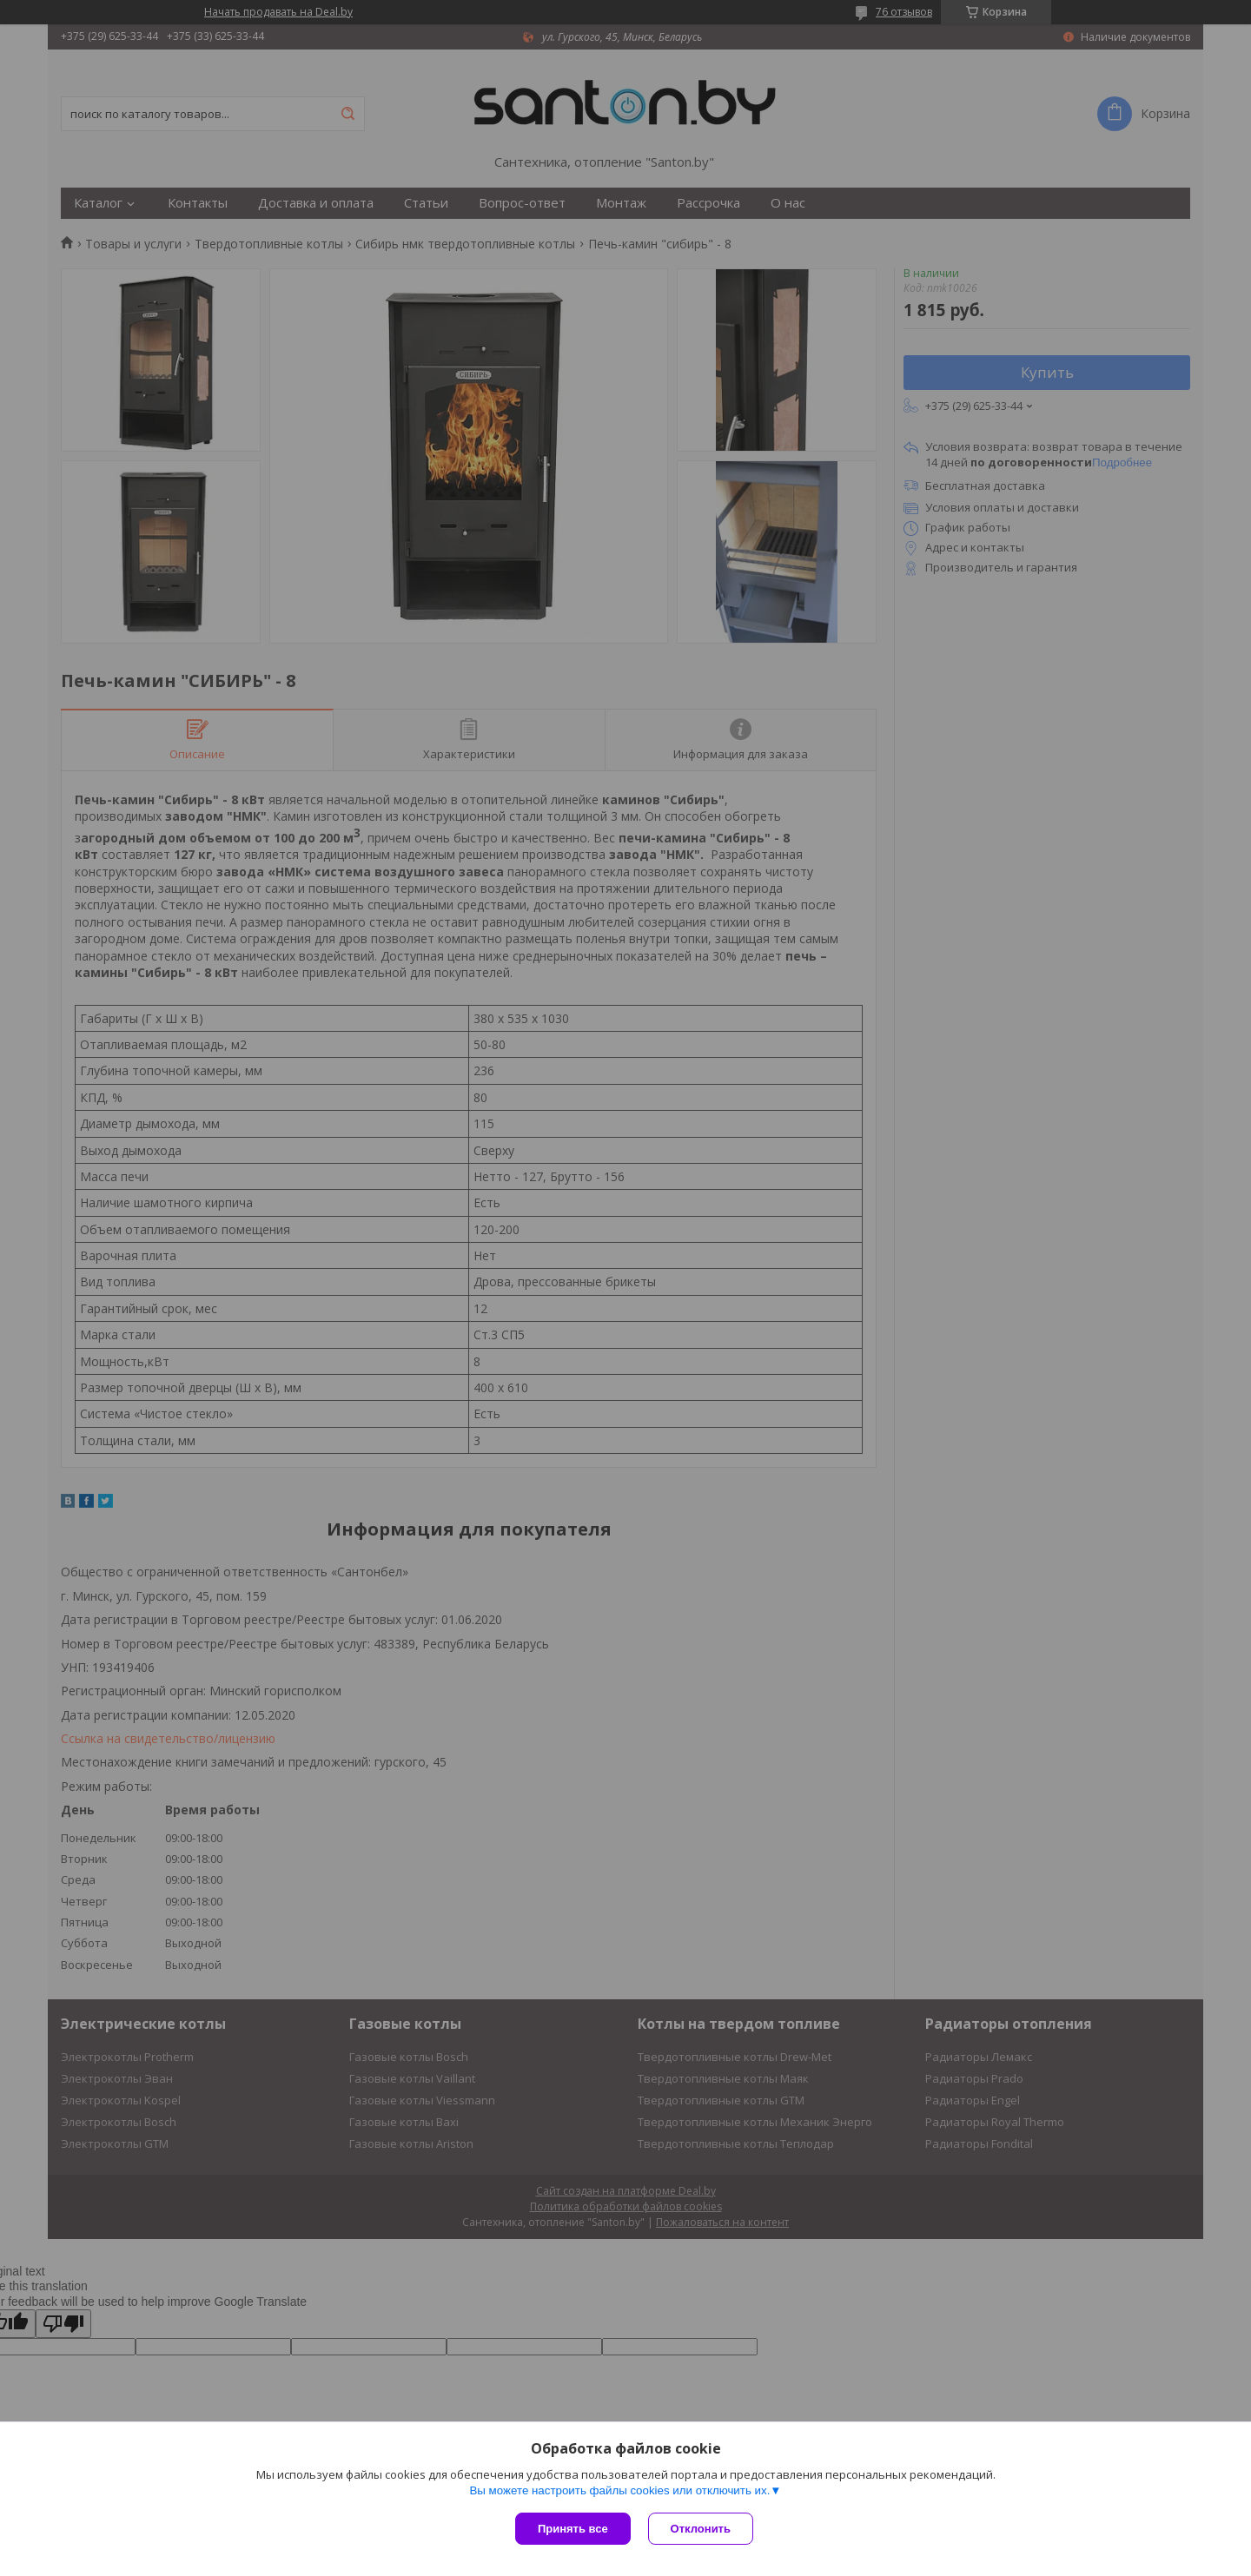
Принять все (573, 2528)
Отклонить (701, 2528)
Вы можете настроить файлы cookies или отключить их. (619, 2490)
